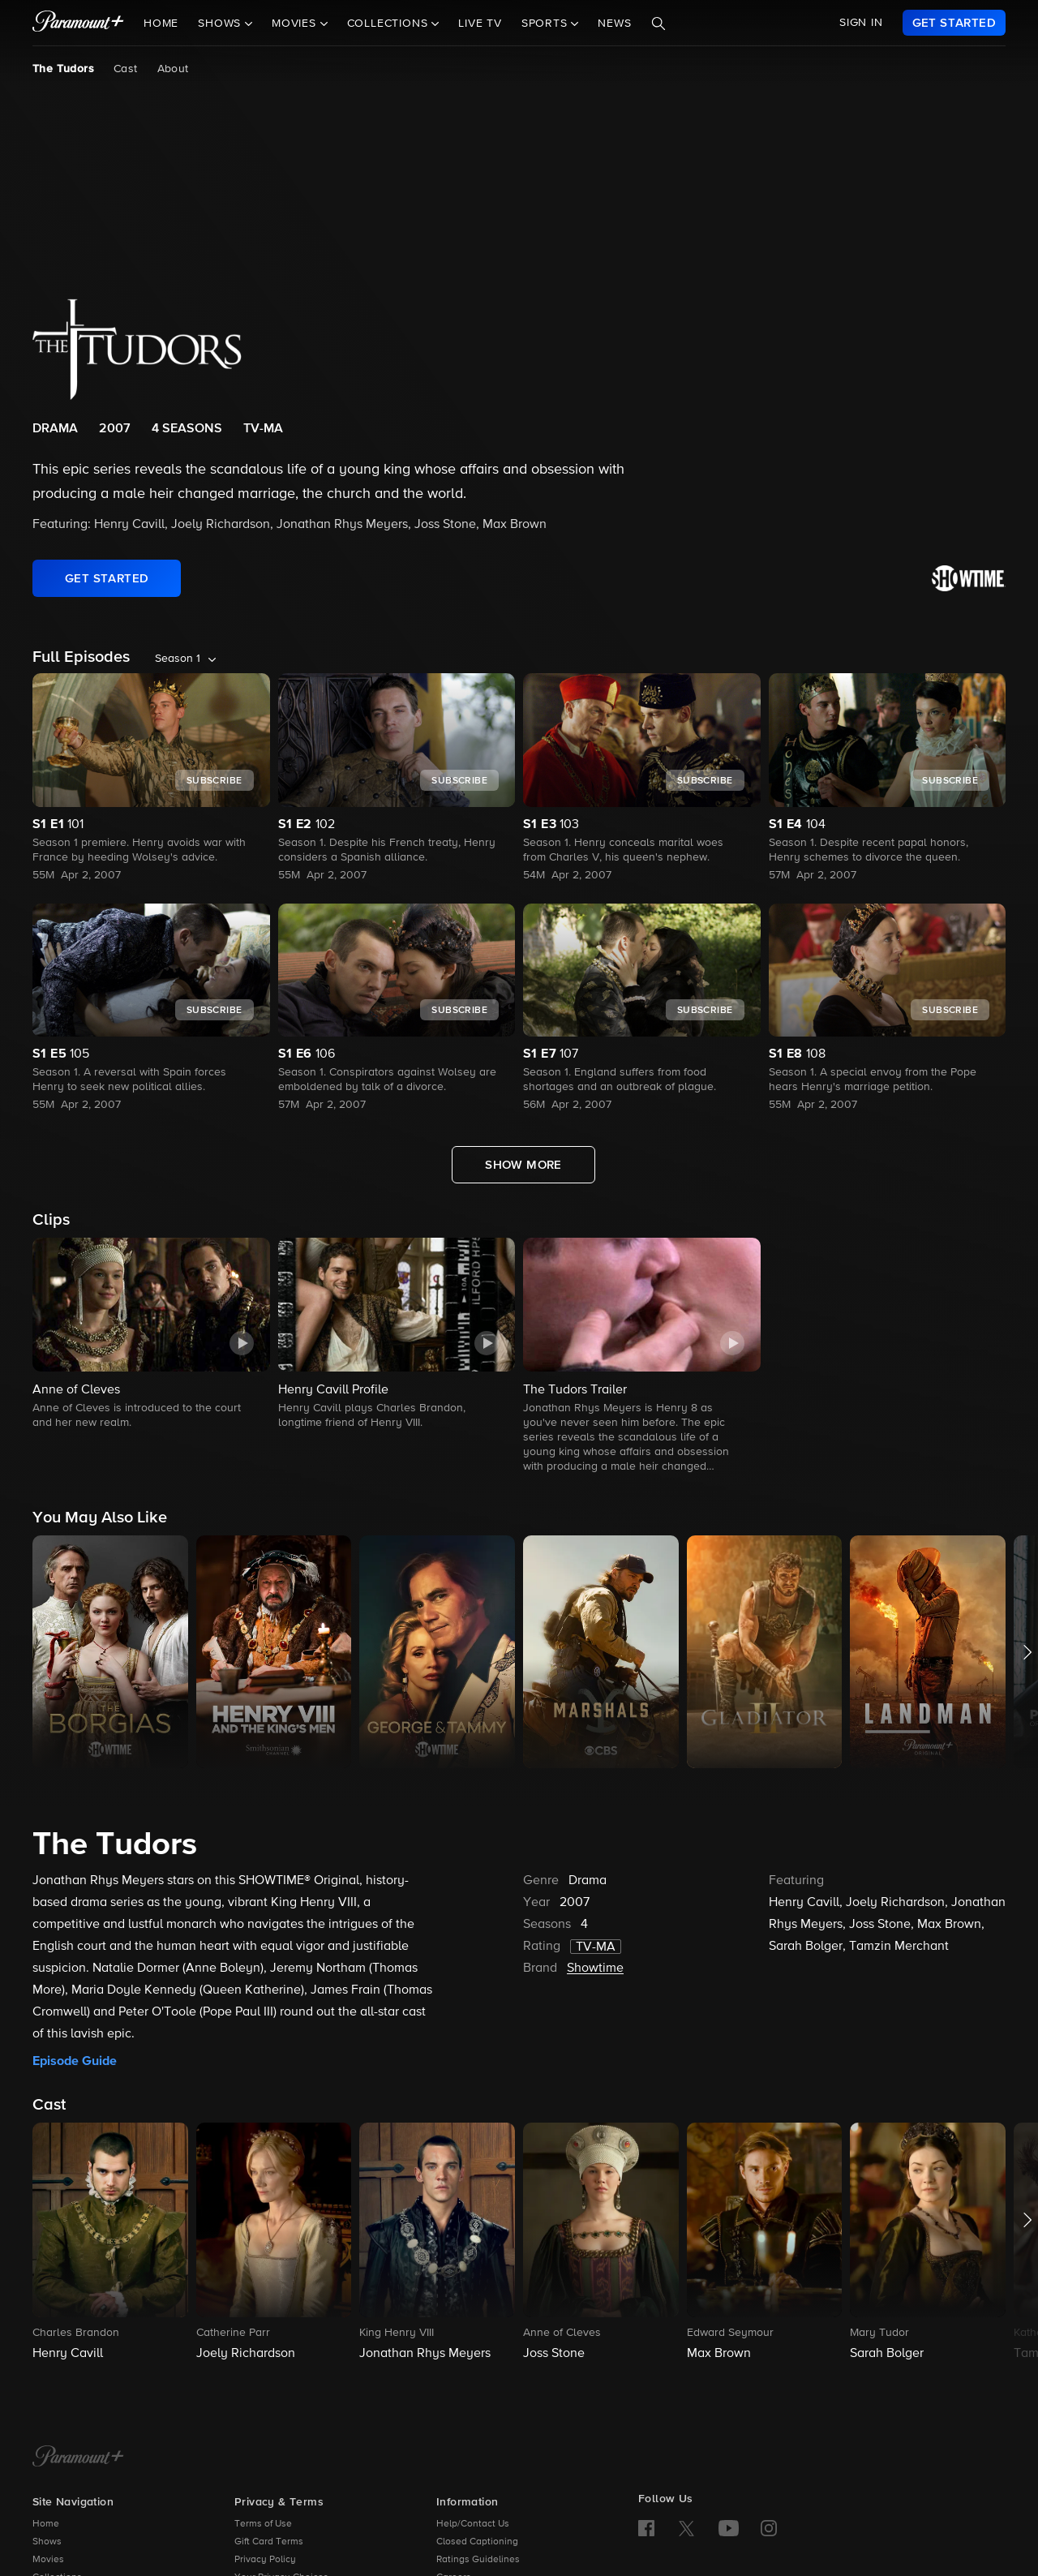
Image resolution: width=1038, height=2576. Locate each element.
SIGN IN (861, 22)
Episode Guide (74, 2060)
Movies (48, 2560)
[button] (151, 1335)
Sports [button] (546, 23)
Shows (47, 2542)
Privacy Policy (265, 2560)
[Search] (658, 23)
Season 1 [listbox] (177, 658)
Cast (126, 69)
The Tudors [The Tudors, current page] (63, 69)
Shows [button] (221, 23)
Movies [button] (296, 23)
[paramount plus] (78, 23)
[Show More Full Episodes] (523, 1164)
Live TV (480, 23)
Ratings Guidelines (478, 2560)
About (173, 69)
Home (161, 23)
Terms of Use (263, 2524)
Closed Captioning (477, 2542)
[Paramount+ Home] (78, 2457)
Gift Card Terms (268, 2542)
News (614, 23)
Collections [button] (389, 23)
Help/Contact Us (472, 2524)
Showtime (595, 1968)
